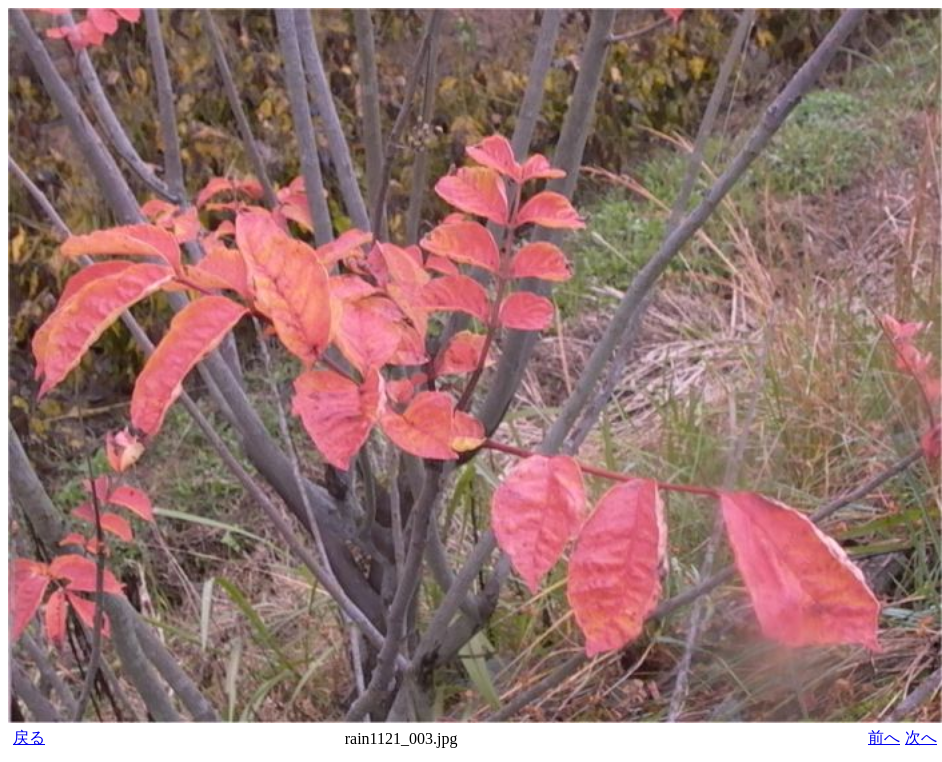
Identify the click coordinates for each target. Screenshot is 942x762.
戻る (29, 737)
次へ (921, 737)
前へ (884, 737)
